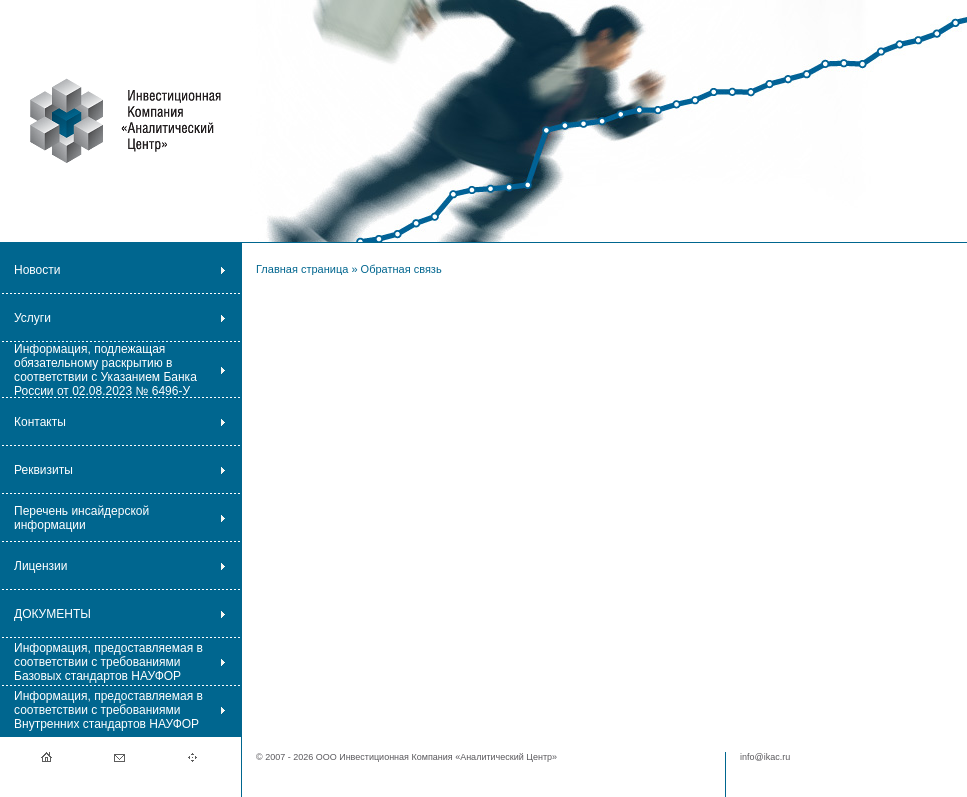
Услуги (32, 318)
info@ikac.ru (765, 757)
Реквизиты (43, 470)
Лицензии (41, 566)
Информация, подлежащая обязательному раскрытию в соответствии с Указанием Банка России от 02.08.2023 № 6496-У (105, 370)
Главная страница (302, 269)
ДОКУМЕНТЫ (52, 614)
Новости (37, 270)
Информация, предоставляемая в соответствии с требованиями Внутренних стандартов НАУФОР (108, 710)
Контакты (40, 422)
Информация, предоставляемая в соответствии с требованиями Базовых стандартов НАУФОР (108, 662)
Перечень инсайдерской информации (81, 518)
